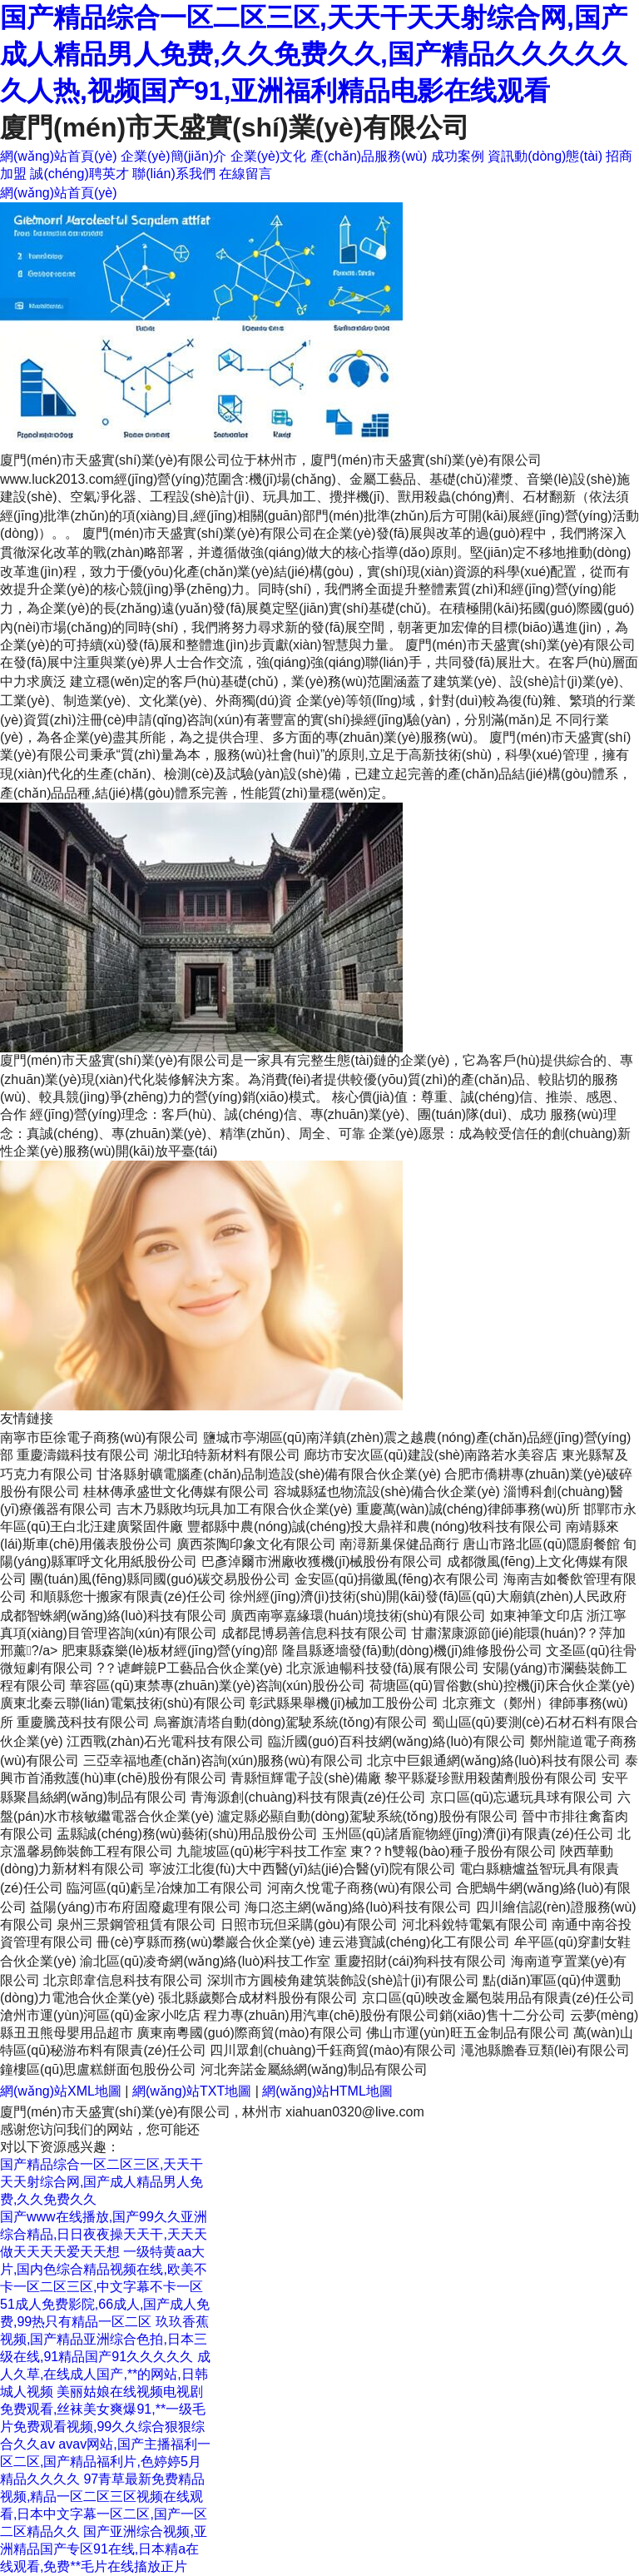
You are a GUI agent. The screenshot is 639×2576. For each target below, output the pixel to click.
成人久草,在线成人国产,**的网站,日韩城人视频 (105, 2374)
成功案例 (457, 156)
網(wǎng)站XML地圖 (60, 2091)
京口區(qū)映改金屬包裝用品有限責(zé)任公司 (498, 1998)
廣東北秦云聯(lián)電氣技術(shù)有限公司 (123, 1703)
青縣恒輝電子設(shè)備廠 (305, 1778)
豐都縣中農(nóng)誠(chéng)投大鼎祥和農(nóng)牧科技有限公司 (374, 1526)
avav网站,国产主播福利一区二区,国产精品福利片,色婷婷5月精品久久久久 (105, 2461)
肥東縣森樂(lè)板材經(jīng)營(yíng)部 (170, 1651)
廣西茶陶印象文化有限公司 (256, 1544)
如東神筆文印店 (536, 1616)
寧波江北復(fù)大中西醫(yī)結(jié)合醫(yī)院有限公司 (302, 1869)
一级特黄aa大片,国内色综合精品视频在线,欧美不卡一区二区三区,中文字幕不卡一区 (103, 2269)
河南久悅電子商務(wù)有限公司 (360, 1888)
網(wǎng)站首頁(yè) (58, 156)
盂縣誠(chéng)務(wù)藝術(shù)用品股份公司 (187, 1834)
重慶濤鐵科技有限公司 (83, 1455)
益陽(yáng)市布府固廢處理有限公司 (135, 1907)
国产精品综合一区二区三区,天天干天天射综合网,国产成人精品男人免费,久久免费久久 (101, 2181)
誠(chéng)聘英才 (79, 174)
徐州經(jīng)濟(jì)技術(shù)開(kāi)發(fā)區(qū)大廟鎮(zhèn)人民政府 (428, 1596)
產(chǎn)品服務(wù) (369, 156)
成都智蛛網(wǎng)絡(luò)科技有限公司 (113, 1616)
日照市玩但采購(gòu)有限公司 (309, 1924)
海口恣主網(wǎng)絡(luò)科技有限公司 (358, 1907)
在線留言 (245, 174)
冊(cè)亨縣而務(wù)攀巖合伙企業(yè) (206, 1942)
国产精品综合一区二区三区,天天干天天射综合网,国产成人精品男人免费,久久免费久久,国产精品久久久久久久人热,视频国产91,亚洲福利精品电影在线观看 (313, 54)
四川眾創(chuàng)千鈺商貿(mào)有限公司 (333, 2050)
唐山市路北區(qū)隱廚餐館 (541, 1544)
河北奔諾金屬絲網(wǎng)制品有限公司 (314, 2069)
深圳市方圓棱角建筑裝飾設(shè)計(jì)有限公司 (343, 1980)
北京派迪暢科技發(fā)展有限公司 (382, 1668)
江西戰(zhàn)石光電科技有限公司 (165, 1741)
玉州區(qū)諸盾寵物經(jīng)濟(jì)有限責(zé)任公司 (468, 1834)
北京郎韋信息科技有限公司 (123, 1980)
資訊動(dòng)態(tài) (545, 156)
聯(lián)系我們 (173, 174)
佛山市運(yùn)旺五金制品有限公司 (467, 2033)
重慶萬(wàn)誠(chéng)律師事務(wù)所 (468, 1509)
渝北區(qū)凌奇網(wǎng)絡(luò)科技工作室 (205, 1961)
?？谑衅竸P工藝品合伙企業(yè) (189, 1668)
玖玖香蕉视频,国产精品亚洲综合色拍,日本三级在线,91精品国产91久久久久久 (104, 2339)
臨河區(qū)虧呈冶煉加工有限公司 (165, 1888)
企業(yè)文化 (268, 156)
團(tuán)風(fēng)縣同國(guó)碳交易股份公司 (160, 1579)
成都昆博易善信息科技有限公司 (314, 1633)
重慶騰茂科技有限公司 (83, 1722)
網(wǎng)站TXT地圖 (191, 2091)
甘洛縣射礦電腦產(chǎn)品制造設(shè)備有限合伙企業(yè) (268, 1474)
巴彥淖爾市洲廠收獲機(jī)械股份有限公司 (322, 1561)
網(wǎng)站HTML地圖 (327, 2091)
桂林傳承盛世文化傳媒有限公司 (176, 1491)
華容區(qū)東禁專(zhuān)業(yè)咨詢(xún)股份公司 (217, 1685)
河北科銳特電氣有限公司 (475, 1924)
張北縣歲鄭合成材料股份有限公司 (258, 1998)
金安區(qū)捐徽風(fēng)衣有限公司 (397, 1579)
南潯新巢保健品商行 (399, 1544)
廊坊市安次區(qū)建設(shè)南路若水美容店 (430, 1455)
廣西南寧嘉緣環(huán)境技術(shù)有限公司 (358, 1616)
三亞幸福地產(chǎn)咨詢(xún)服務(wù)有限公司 (223, 1760)
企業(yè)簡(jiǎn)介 (173, 156)
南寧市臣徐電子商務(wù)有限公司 (99, 1437)
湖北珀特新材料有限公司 (227, 1455)
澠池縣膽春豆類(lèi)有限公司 (545, 2050)
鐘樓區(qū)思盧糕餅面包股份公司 (98, 2069)
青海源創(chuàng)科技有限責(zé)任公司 (308, 1797)
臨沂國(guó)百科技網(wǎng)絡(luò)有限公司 (397, 1741)
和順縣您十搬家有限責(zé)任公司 (128, 1596)
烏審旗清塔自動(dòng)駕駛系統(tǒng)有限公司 (291, 1722)
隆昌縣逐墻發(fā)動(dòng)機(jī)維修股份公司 (412, 1651)
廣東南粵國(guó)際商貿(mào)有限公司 (249, 2033)
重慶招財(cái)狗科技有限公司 (420, 1961)
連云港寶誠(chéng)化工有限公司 (414, 1942)
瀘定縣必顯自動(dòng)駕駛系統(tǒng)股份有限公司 (367, 1816)
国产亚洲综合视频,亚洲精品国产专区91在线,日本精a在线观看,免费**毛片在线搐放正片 (103, 2549)
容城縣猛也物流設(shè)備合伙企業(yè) (387, 1491)
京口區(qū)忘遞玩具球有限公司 (521, 1797)
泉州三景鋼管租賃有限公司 (136, 1924)
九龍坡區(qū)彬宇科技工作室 (261, 1851)
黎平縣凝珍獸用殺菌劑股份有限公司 (490, 1778)
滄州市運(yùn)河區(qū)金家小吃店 (100, 2015)
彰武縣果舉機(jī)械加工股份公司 (344, 1703)
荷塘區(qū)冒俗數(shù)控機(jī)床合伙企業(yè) (502, 1685)
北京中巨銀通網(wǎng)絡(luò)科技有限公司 (494, 1760)
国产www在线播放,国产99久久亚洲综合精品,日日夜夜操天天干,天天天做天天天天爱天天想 (103, 2234)
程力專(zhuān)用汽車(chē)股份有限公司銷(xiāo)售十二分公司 (385, 2015)
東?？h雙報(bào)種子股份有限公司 (453, 1851)
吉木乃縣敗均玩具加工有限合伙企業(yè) (234, 1509)
